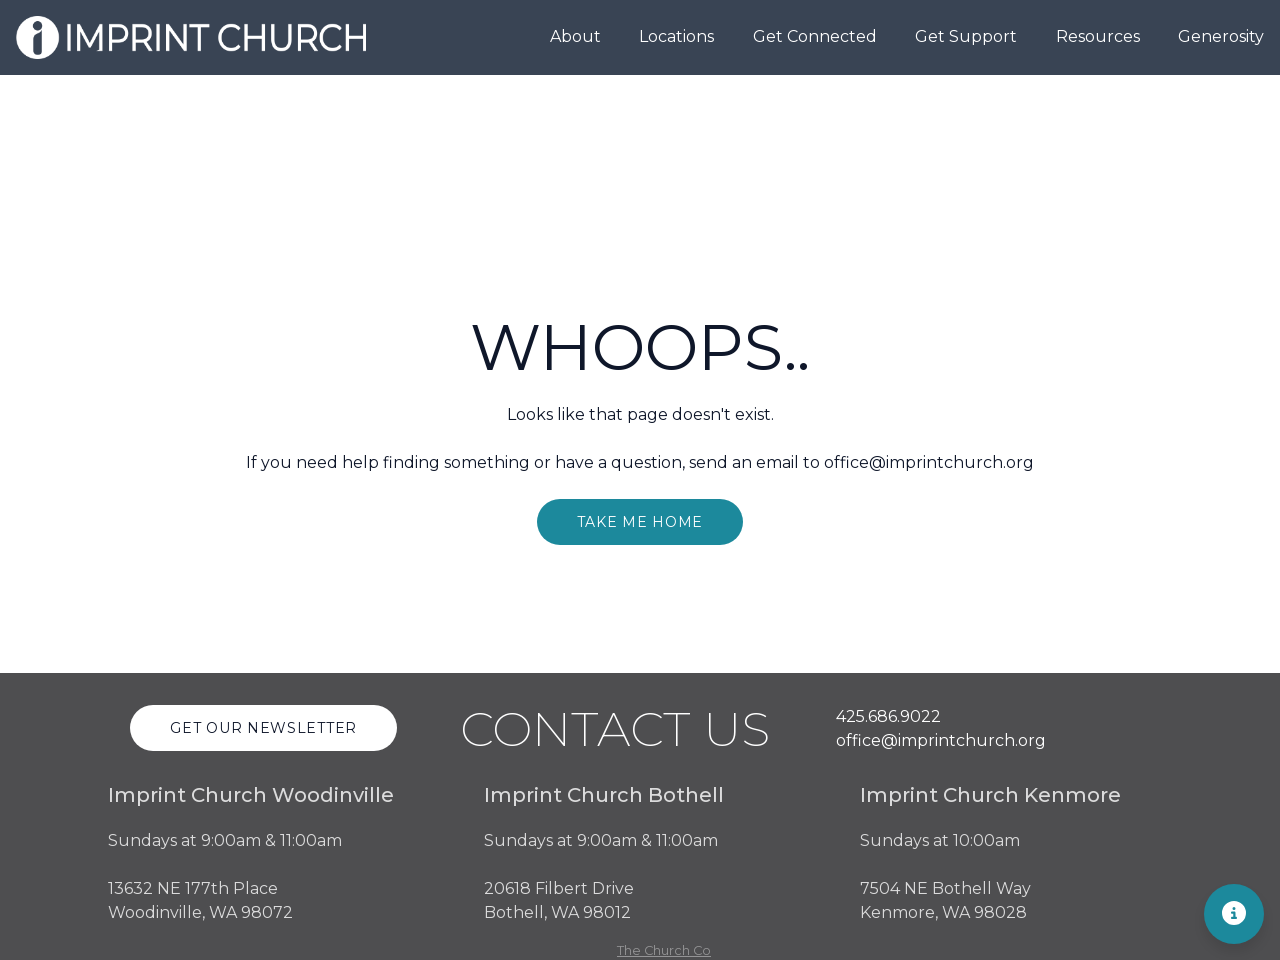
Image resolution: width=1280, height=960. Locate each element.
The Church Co (664, 950)
